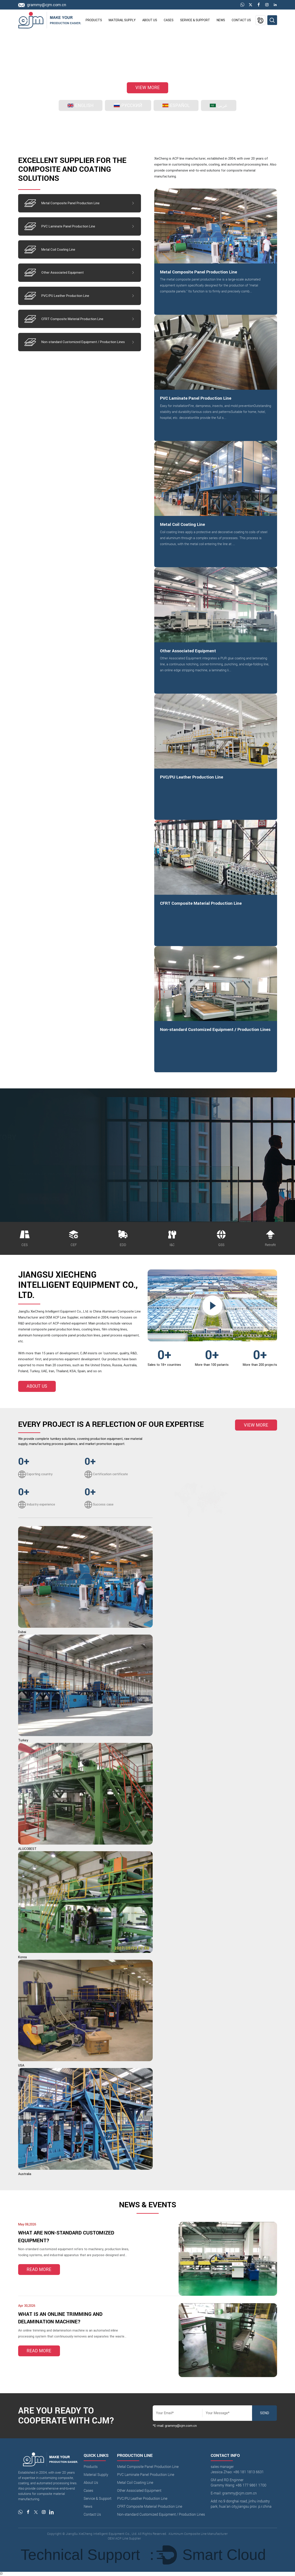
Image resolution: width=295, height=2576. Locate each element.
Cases (169, 20)
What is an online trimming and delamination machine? (62, 2318)
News (221, 20)
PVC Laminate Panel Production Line (195, 398)
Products (94, 20)
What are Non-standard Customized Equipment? (68, 2236)
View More (147, 87)
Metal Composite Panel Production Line (198, 272)
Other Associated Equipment (188, 650)
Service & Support (195, 20)
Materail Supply (122, 20)
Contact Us (241, 20)
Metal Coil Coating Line (182, 524)
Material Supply (96, 2474)
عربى (219, 105)
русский (128, 105)
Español (176, 105)
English (80, 105)
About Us (149, 20)
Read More (39, 2270)
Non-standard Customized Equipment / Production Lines (215, 1029)
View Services (43, 1188)
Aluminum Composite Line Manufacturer (198, 2534)
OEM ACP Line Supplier (124, 2538)
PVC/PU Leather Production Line (191, 777)
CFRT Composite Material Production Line (201, 903)
